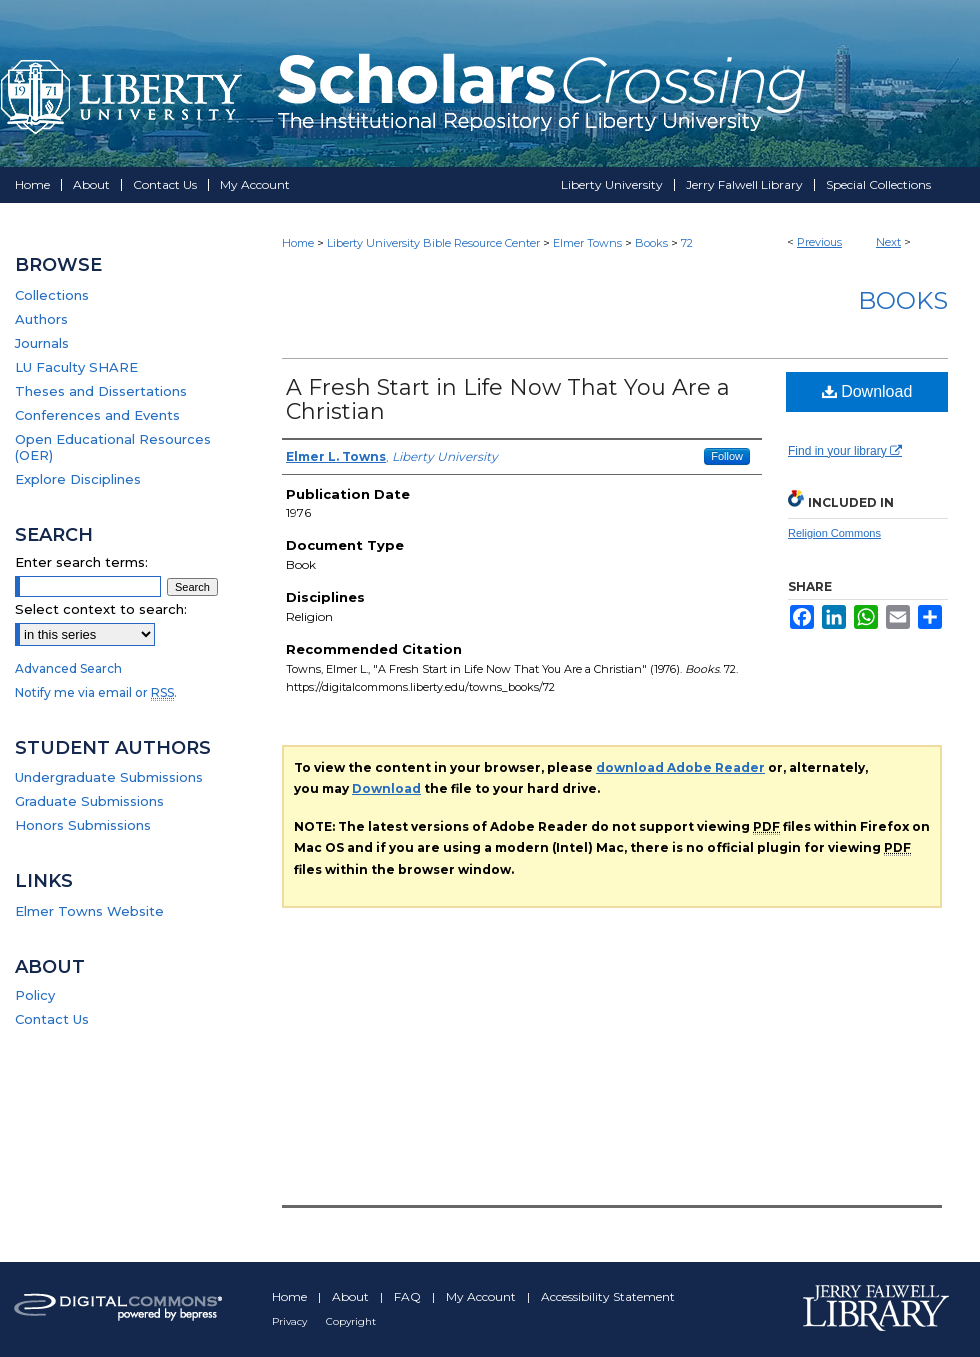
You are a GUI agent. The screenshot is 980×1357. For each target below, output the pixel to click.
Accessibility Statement (608, 1296)
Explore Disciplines (78, 479)
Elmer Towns (587, 243)
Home (298, 243)
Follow (727, 456)
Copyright (351, 1321)
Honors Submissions (83, 825)
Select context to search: (101, 609)
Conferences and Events (97, 415)
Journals (42, 343)
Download (867, 391)
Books (651, 243)
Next (888, 242)
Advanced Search (68, 668)
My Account (482, 1296)
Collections (52, 295)
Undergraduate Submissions (109, 777)
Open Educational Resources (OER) (113, 447)
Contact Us (52, 1019)
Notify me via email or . (96, 692)
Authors (41, 319)
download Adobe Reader (680, 767)
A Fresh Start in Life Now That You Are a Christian (508, 399)
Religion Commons (834, 533)
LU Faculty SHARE (76, 367)
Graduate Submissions (89, 801)
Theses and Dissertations (101, 391)
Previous (819, 242)
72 (687, 243)
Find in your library (845, 451)
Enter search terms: (81, 562)
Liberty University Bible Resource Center (433, 243)
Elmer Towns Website (89, 911)
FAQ (409, 1296)
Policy (35, 995)
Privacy (291, 1321)
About (352, 1296)
